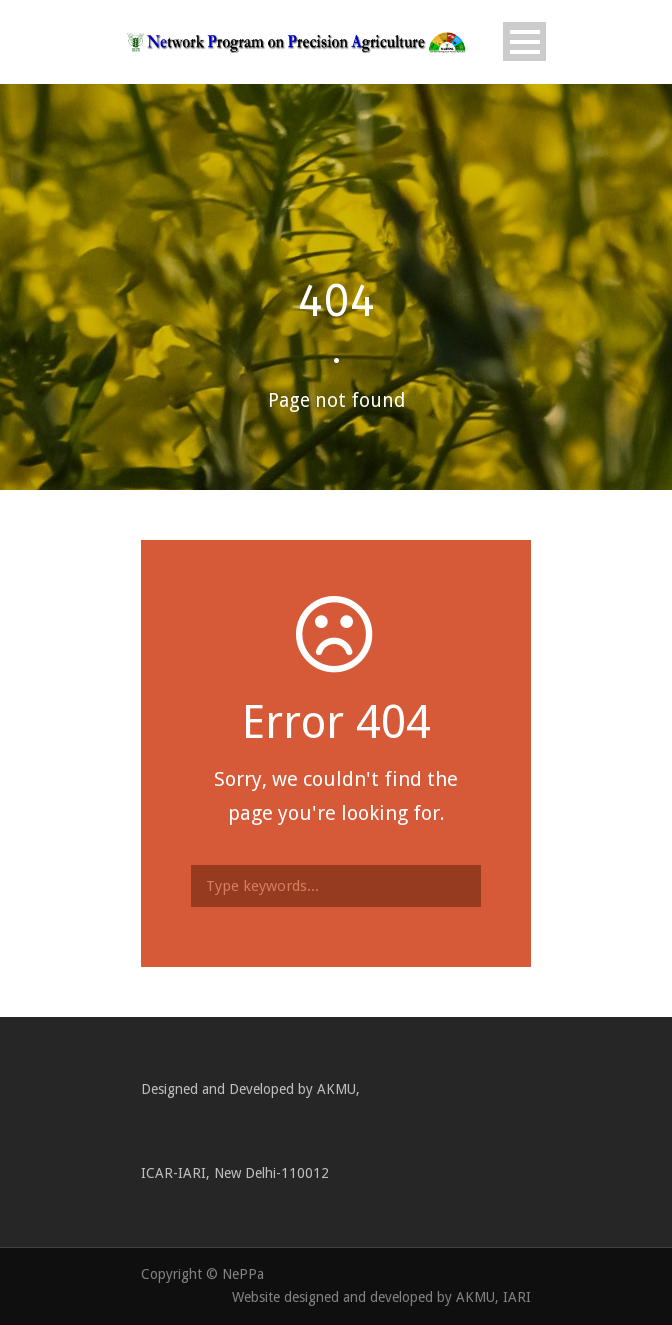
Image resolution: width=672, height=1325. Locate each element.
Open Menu (524, 41)
